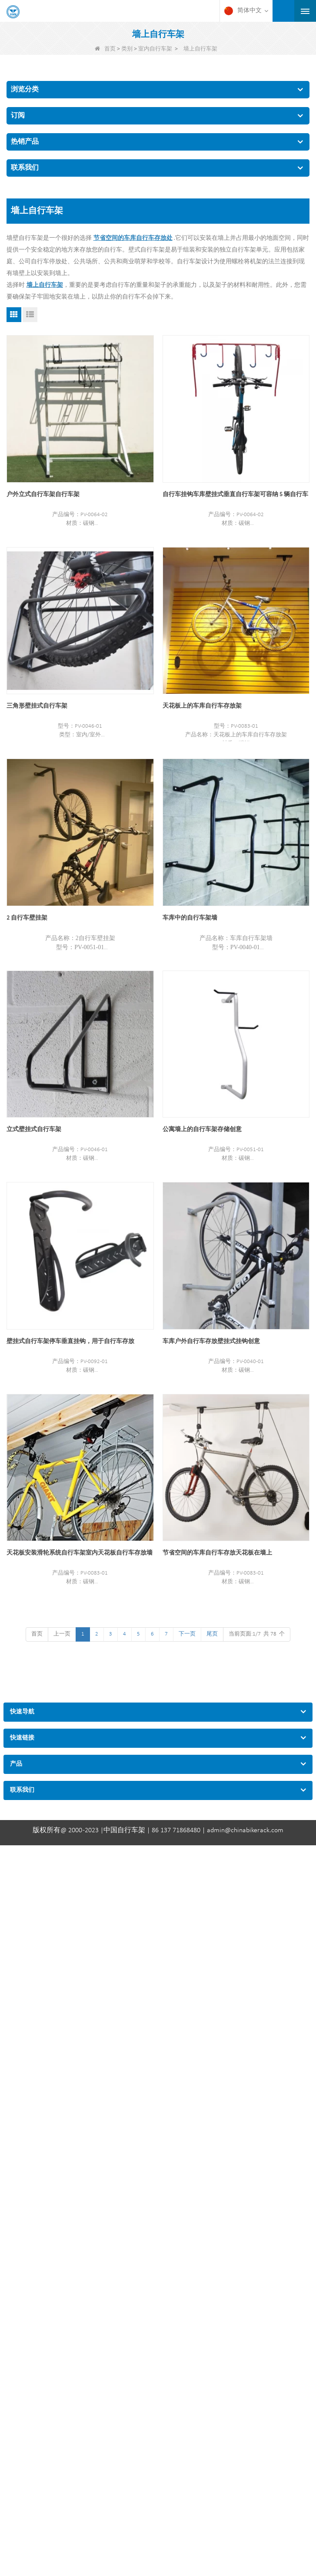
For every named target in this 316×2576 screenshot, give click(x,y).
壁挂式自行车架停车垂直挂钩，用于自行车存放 (70, 1341)
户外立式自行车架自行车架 (43, 494)
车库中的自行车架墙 (190, 918)
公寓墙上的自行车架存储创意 (202, 1129)
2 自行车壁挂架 (27, 918)
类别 (127, 49)
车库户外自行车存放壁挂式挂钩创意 (211, 1341)
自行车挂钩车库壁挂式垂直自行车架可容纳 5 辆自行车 (235, 494)
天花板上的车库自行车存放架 (202, 706)
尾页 (212, 1634)
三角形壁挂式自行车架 (37, 706)
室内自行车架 (155, 49)
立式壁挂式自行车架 (34, 1129)
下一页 (187, 1634)
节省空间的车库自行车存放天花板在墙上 (217, 1553)
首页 (105, 49)
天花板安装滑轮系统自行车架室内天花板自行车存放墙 (80, 1553)
